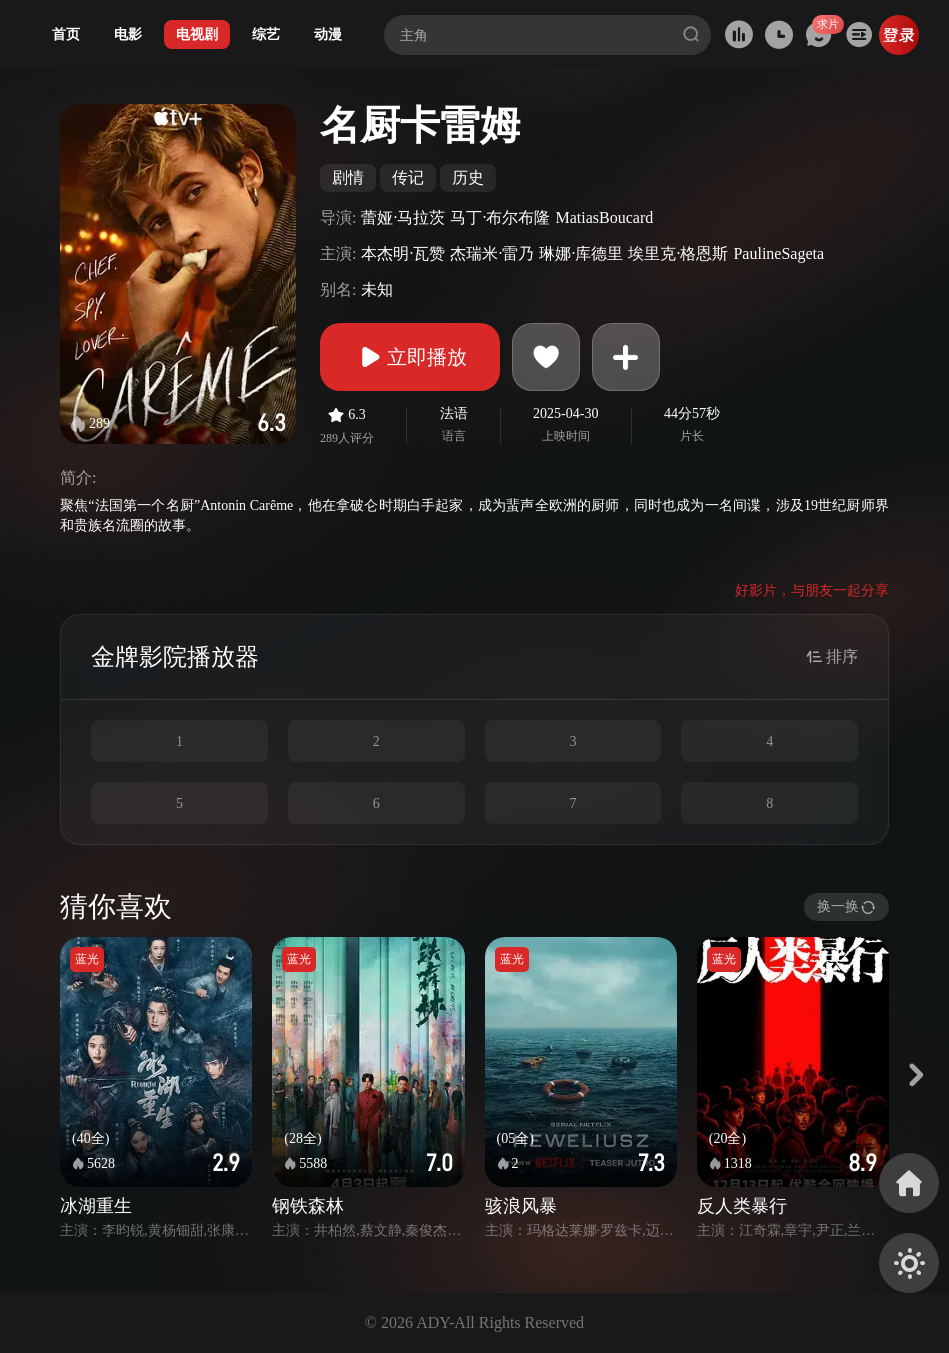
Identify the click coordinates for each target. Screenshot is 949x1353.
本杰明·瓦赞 (403, 253)
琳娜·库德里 (581, 253)
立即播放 (410, 357)
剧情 (348, 177)
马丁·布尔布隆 (500, 217)
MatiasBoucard (604, 217)
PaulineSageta (778, 253)
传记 (408, 177)
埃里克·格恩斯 (678, 253)
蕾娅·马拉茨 (403, 217)
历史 (468, 177)
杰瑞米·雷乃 (492, 253)
